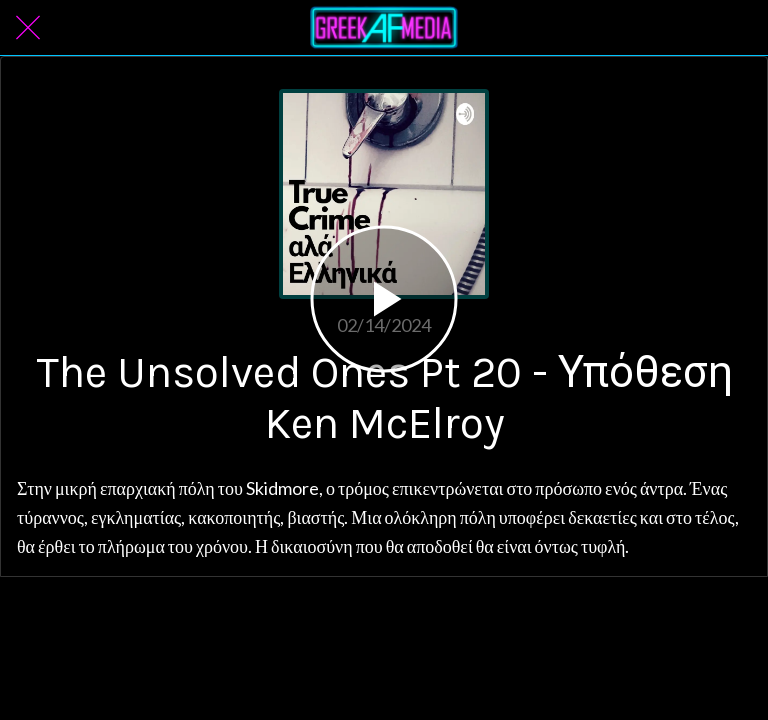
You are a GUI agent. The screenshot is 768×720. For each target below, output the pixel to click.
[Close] (28, 28)
